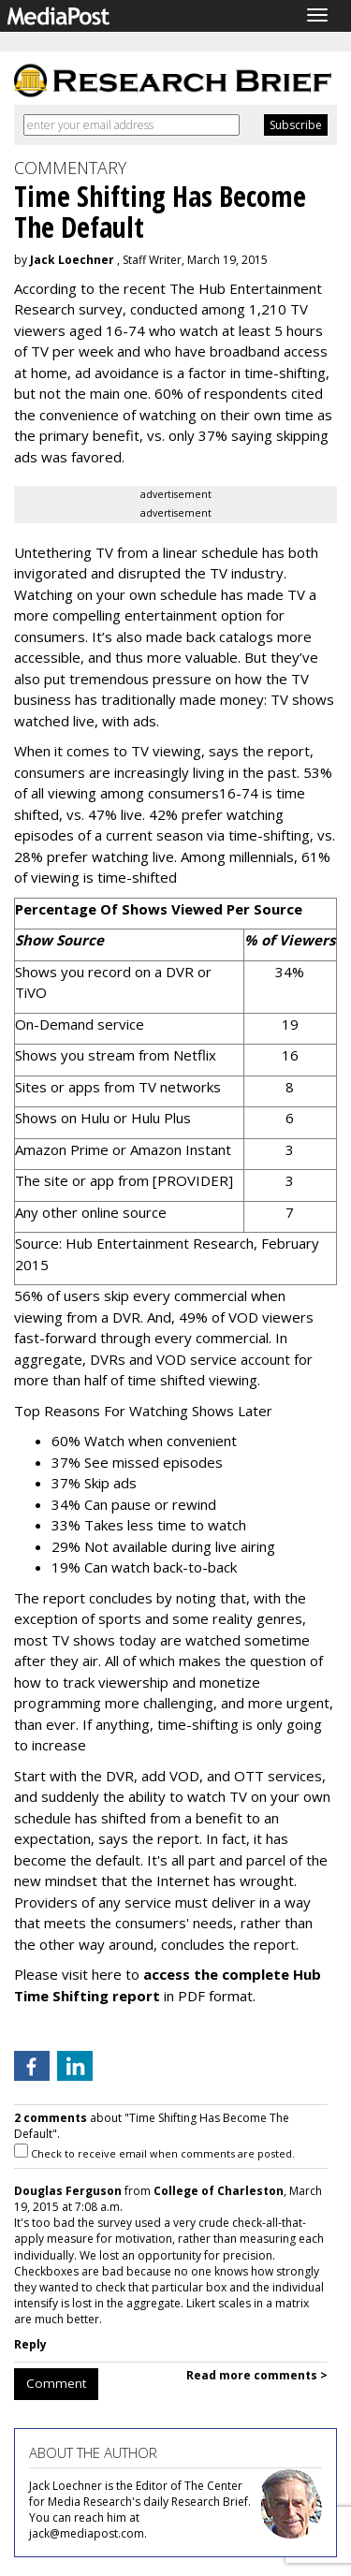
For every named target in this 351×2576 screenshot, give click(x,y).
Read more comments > (257, 2375)
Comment (56, 2383)
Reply (30, 2344)
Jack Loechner (72, 260)
